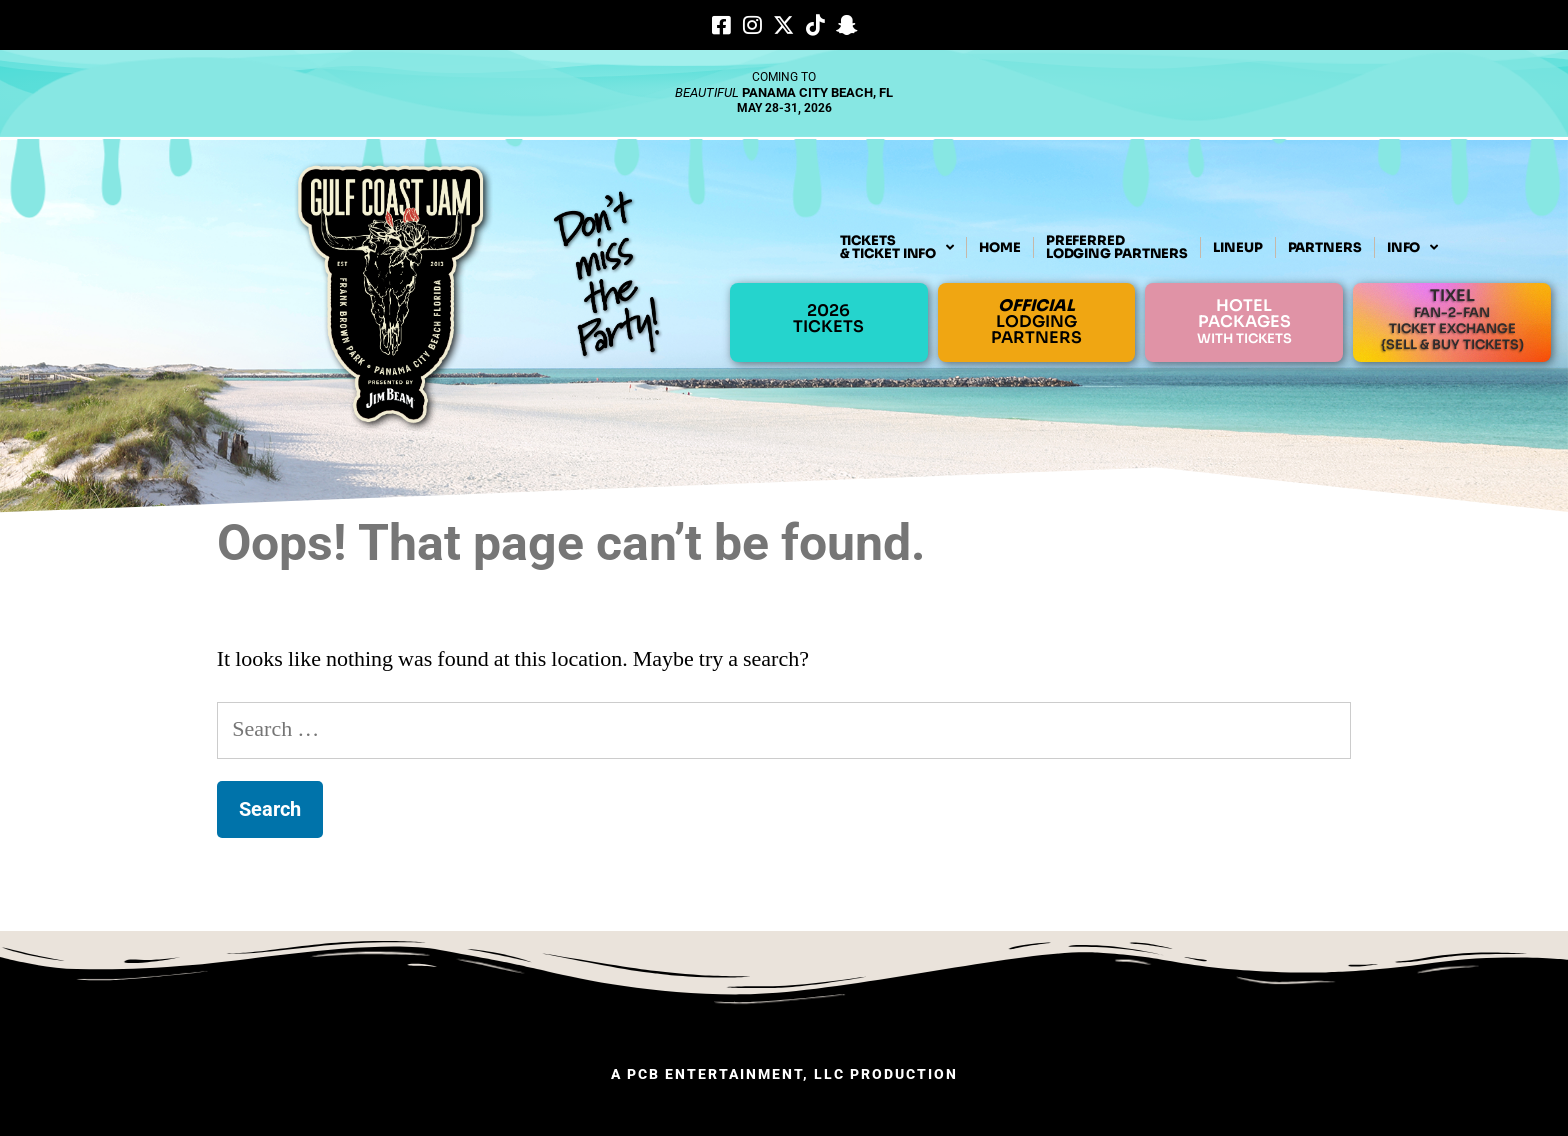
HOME (1000, 247)
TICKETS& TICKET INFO (897, 247)
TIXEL (1452, 319)
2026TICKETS (828, 318)
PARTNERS (1325, 247)
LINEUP (1237, 247)
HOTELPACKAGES (1244, 321)
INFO (1413, 247)
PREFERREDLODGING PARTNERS (1117, 247)
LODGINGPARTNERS (1036, 321)
